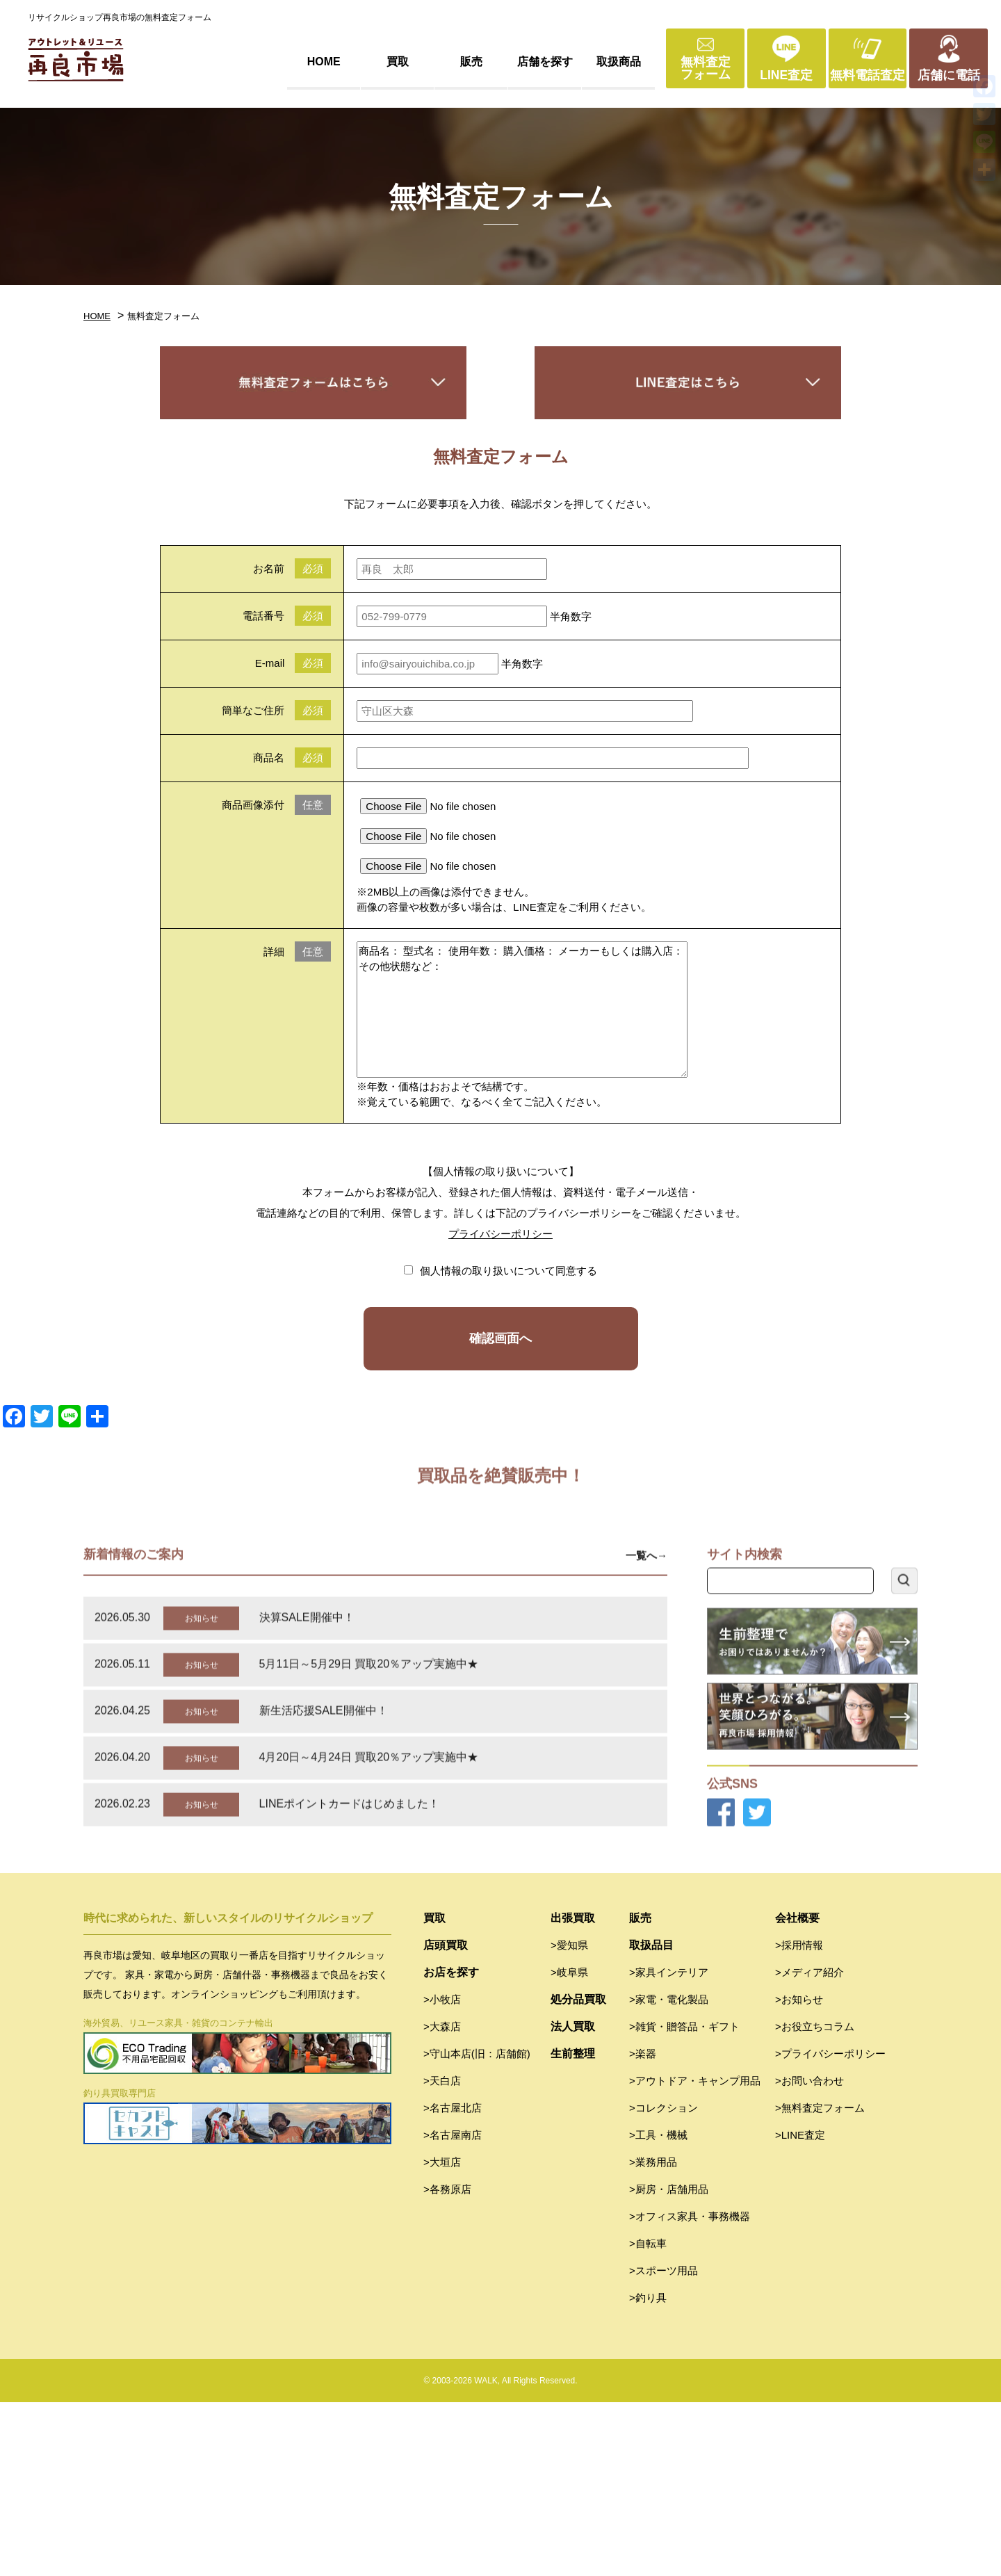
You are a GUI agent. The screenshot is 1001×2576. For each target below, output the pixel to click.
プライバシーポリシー (500, 1234)
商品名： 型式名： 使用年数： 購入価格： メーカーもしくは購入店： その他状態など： (522, 1009)
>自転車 (648, 2417)
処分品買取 (578, 2173)
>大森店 (442, 2200)
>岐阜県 (569, 2146)
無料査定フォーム (706, 68)
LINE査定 (786, 75)
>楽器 (642, 2227)
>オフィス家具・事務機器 (689, 2390)
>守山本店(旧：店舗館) (476, 2227)
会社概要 (797, 2092)
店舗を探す (545, 61)
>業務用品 (653, 2336)
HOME (324, 61)
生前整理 (573, 2227)
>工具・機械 (658, 2308)
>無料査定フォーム (820, 2281)
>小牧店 (442, 2173)
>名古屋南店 (452, 2308)
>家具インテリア (668, 2146)
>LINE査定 (800, 2308)
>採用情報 (799, 2119)
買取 (397, 61)
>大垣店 (442, 2336)
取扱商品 (618, 61)
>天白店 (442, 2254)
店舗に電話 (949, 75)
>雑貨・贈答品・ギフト (684, 2200)
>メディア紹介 (809, 2146)
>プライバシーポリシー (830, 2227)
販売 (471, 61)
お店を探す (451, 2146)
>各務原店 (447, 2363)
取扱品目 (651, 2119)
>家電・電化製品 (668, 2173)
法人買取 (573, 2200)
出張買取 (573, 2092)
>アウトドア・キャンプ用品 (694, 2254)
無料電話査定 (867, 75)
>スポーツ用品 (663, 2444)
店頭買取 (445, 2119)
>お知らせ (799, 2173)
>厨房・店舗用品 (668, 2363)
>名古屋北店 (452, 2281)
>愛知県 (569, 2119)
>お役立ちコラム (814, 2200)
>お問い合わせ (809, 2254)
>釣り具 (648, 2471)
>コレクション (663, 2281)
